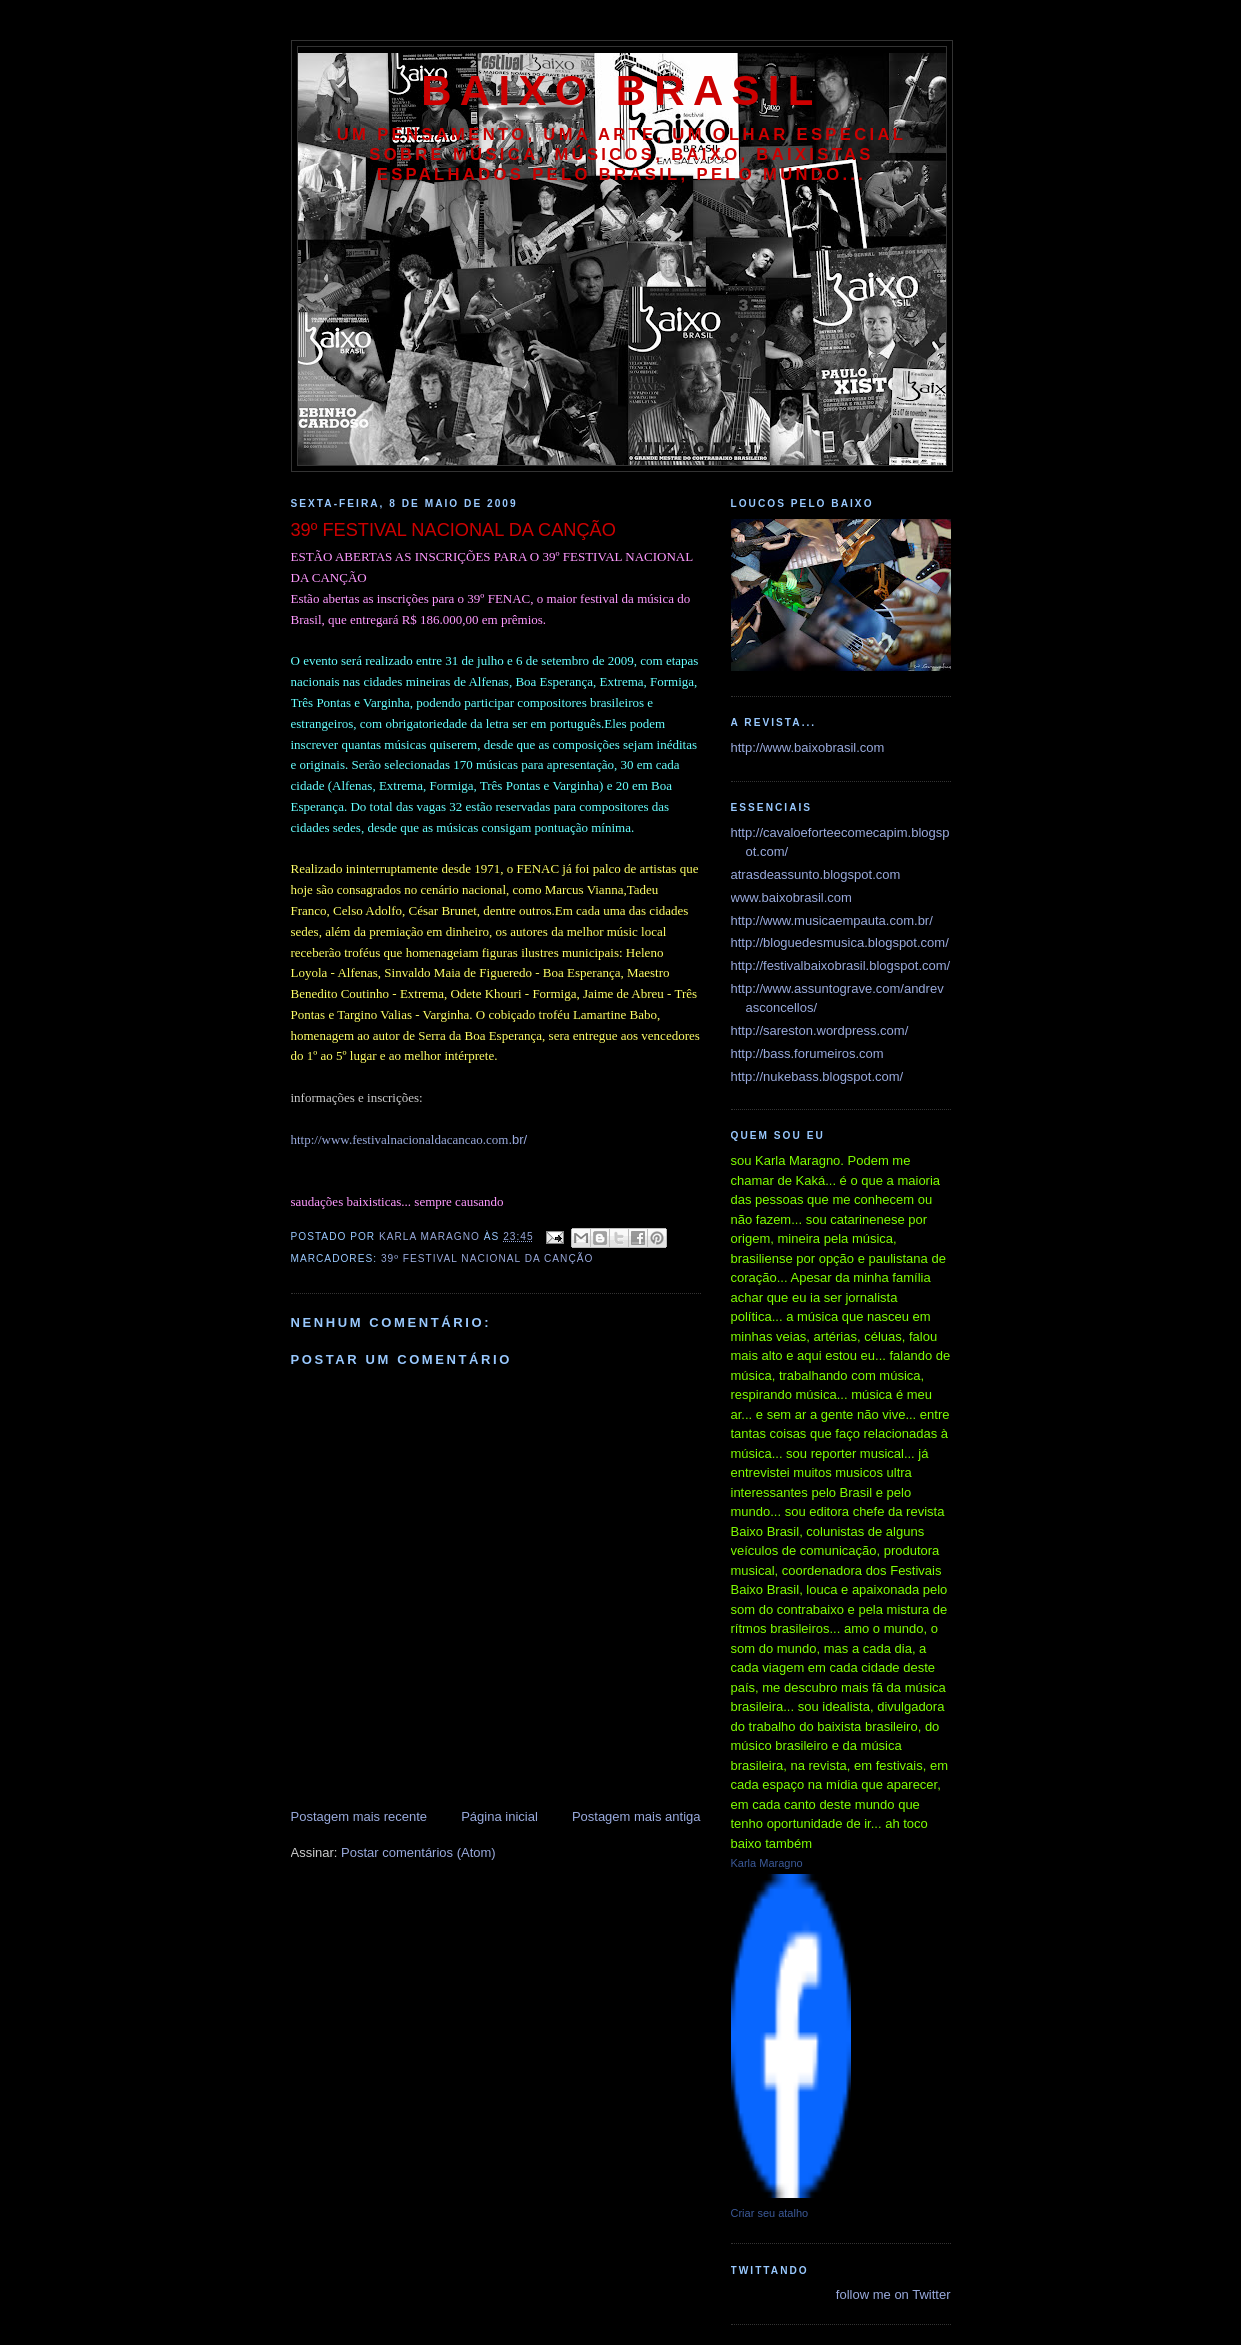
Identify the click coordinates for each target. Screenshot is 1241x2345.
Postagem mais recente (359, 1816)
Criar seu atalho (770, 2213)
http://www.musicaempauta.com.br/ (832, 920)
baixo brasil (621, 90)
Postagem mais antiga (636, 1816)
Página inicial (499, 1816)
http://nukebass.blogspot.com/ (817, 1076)
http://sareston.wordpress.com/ (820, 1030)
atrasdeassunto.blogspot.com (816, 874)
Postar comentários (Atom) (418, 1852)
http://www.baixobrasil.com (808, 747)
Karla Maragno (767, 1863)
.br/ (409, 1139)
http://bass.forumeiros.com (807, 1053)
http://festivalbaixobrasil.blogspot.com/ (841, 965)
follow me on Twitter (893, 2294)
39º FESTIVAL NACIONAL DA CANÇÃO (487, 1258)
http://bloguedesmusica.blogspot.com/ (840, 942)
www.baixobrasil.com (791, 897)
